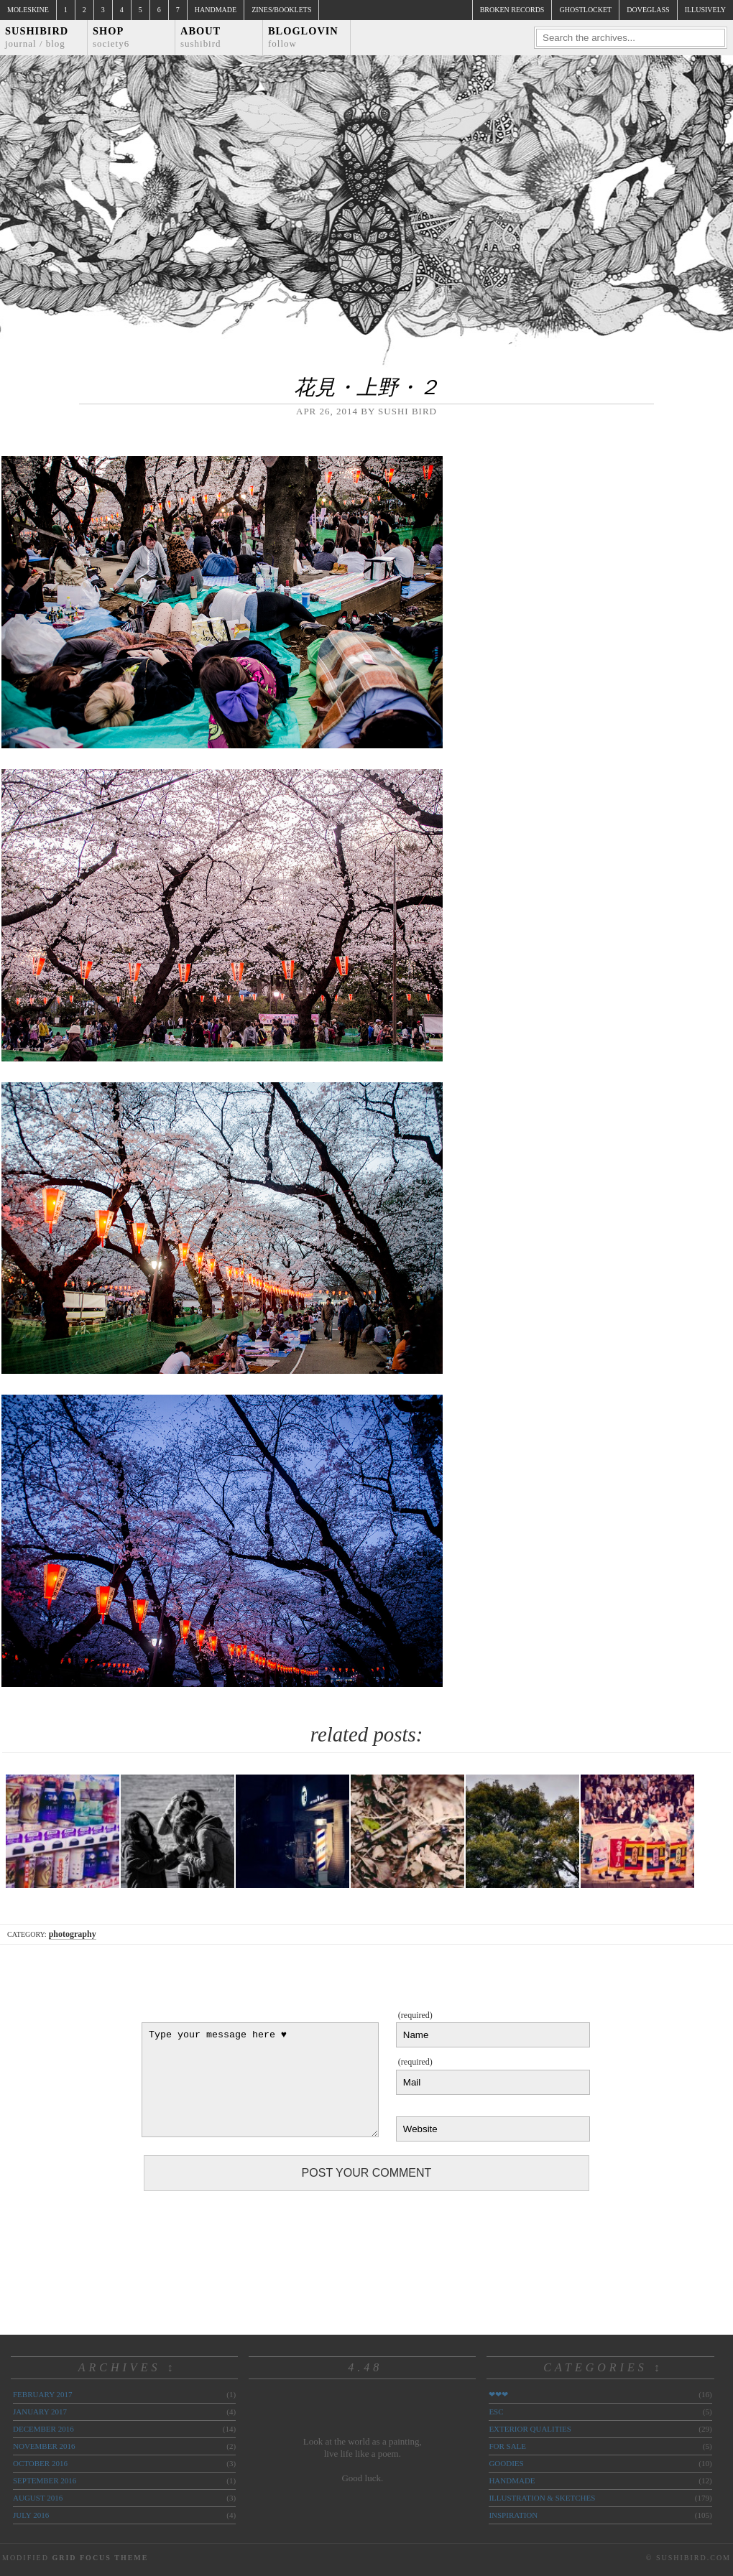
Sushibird (36, 37)
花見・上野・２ (367, 387)
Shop (111, 37)
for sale (507, 2446)
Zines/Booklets (281, 10)
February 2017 (42, 2394)
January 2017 (40, 2411)
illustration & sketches (542, 2497)
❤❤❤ (498, 2394)
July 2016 (31, 2515)
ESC (496, 2411)
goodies (506, 2463)
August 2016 (38, 2497)
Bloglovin (303, 37)
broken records (512, 10)
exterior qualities (530, 2428)
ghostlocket (585, 10)
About (200, 37)
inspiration (513, 2515)
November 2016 (44, 2446)
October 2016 (40, 2463)
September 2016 (44, 2480)
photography (72, 1934)
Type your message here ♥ (260, 2079)
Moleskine (28, 10)
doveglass (648, 10)
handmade (512, 2480)
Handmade (215, 10)
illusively (705, 10)
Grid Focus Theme (100, 2558)
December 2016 (43, 2428)
